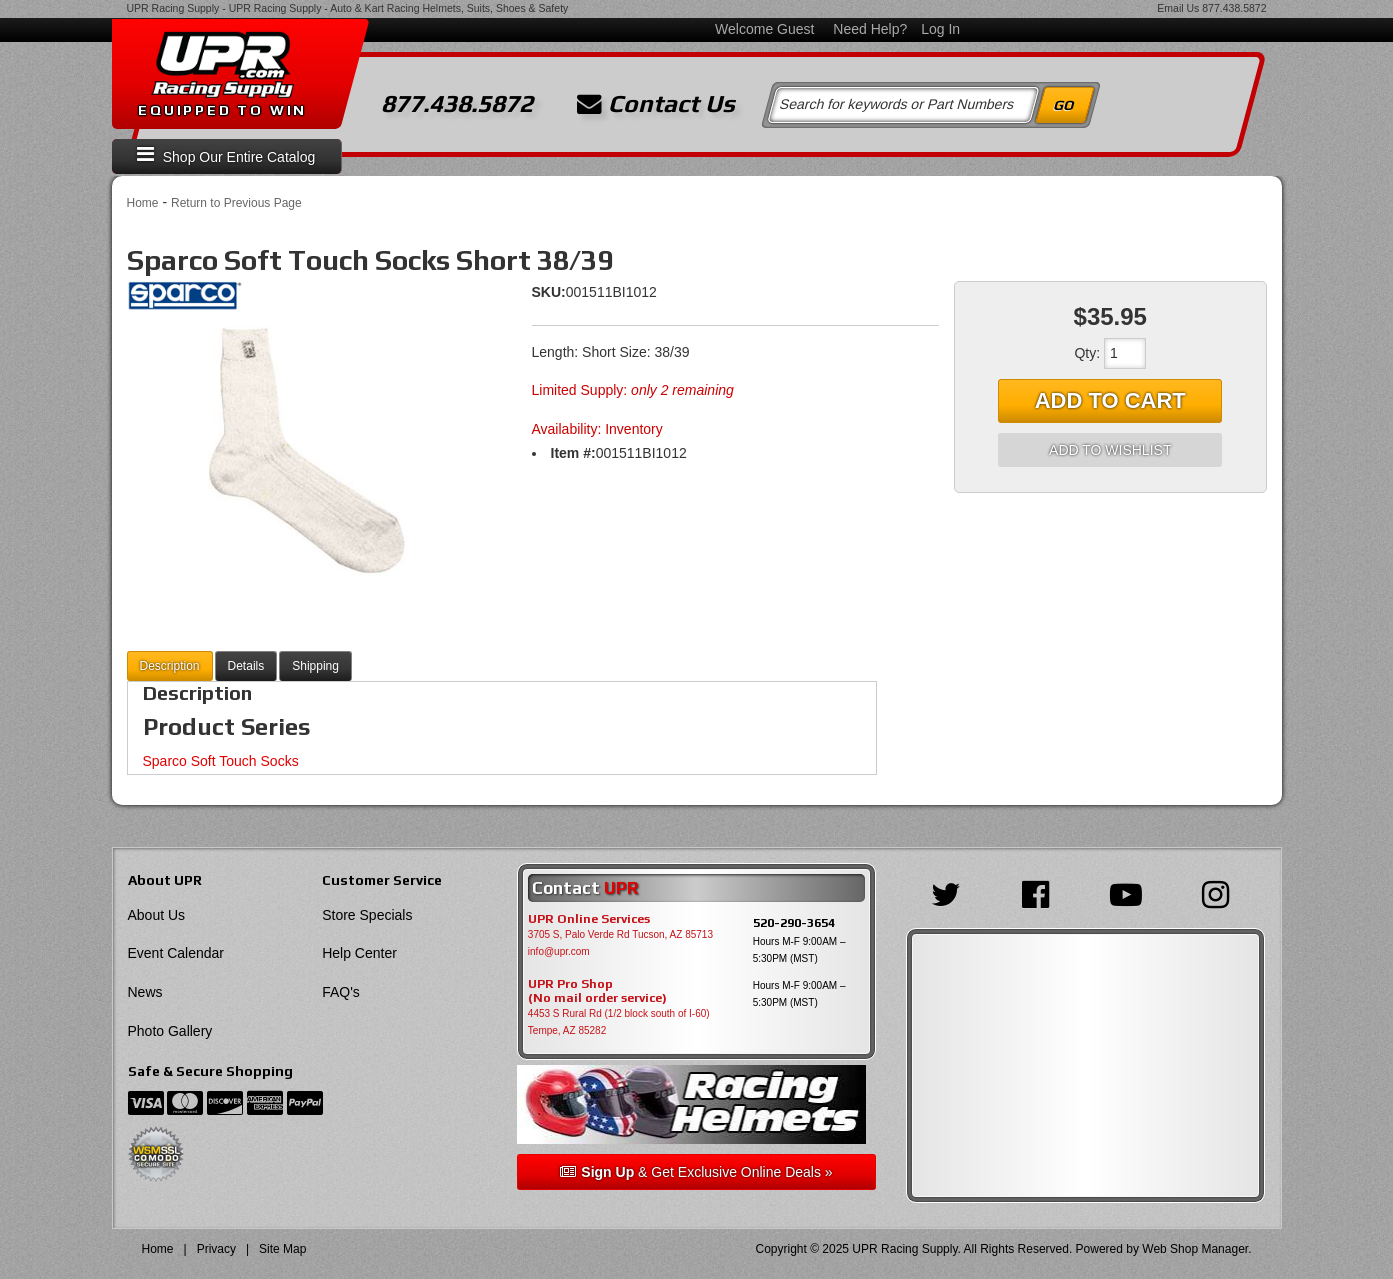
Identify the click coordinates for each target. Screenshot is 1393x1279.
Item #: (573, 453)
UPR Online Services (589, 919)
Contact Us (656, 104)
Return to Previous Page (236, 203)
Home (143, 203)
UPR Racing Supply (173, 8)
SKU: (549, 292)
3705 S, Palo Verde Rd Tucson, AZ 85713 (620, 934)
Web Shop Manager (1195, 1249)
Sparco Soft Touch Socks (221, 761)
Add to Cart (1110, 400)
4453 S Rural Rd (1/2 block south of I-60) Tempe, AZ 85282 (619, 1022)
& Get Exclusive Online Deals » (696, 1172)
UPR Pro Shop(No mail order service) (597, 991)
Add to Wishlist (1110, 450)
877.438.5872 (1234, 8)
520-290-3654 (794, 922)
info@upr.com (559, 951)
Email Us (1178, 8)
